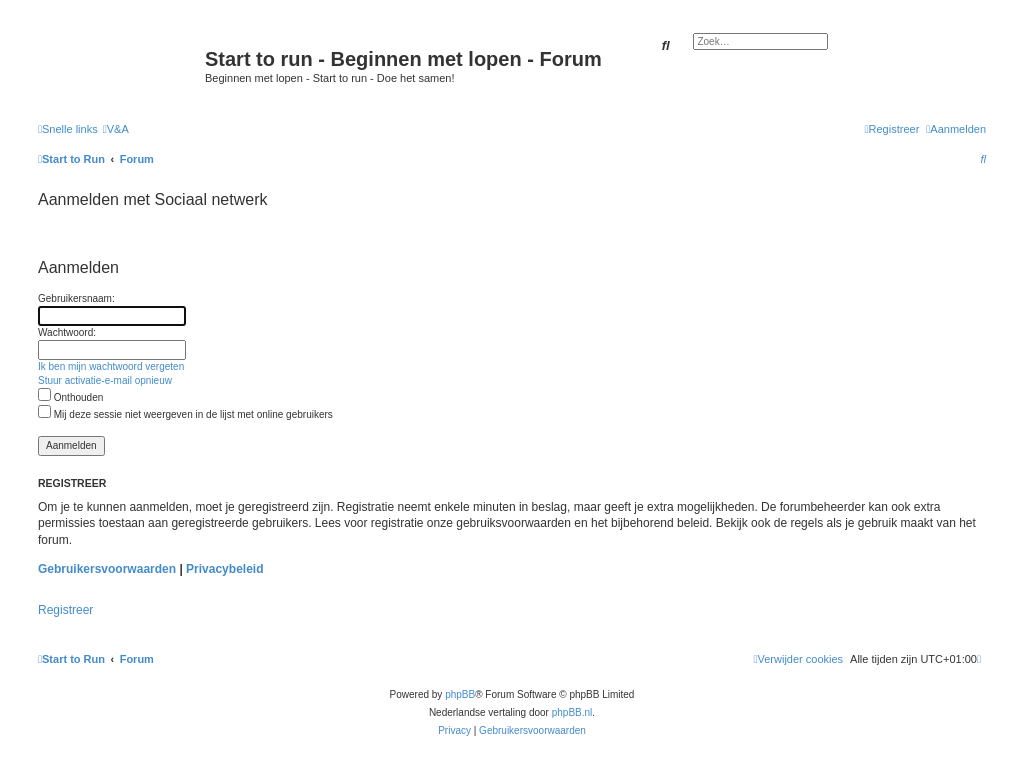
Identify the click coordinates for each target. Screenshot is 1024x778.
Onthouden (70, 397)
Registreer (65, 610)
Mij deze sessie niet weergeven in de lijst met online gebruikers (185, 414)
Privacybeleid (224, 569)
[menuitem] (116, 129)
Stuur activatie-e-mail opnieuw (105, 380)
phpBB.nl (572, 712)
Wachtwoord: (67, 332)
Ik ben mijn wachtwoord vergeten (111, 366)
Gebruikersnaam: (76, 298)
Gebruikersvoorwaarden (107, 569)
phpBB (460, 694)
